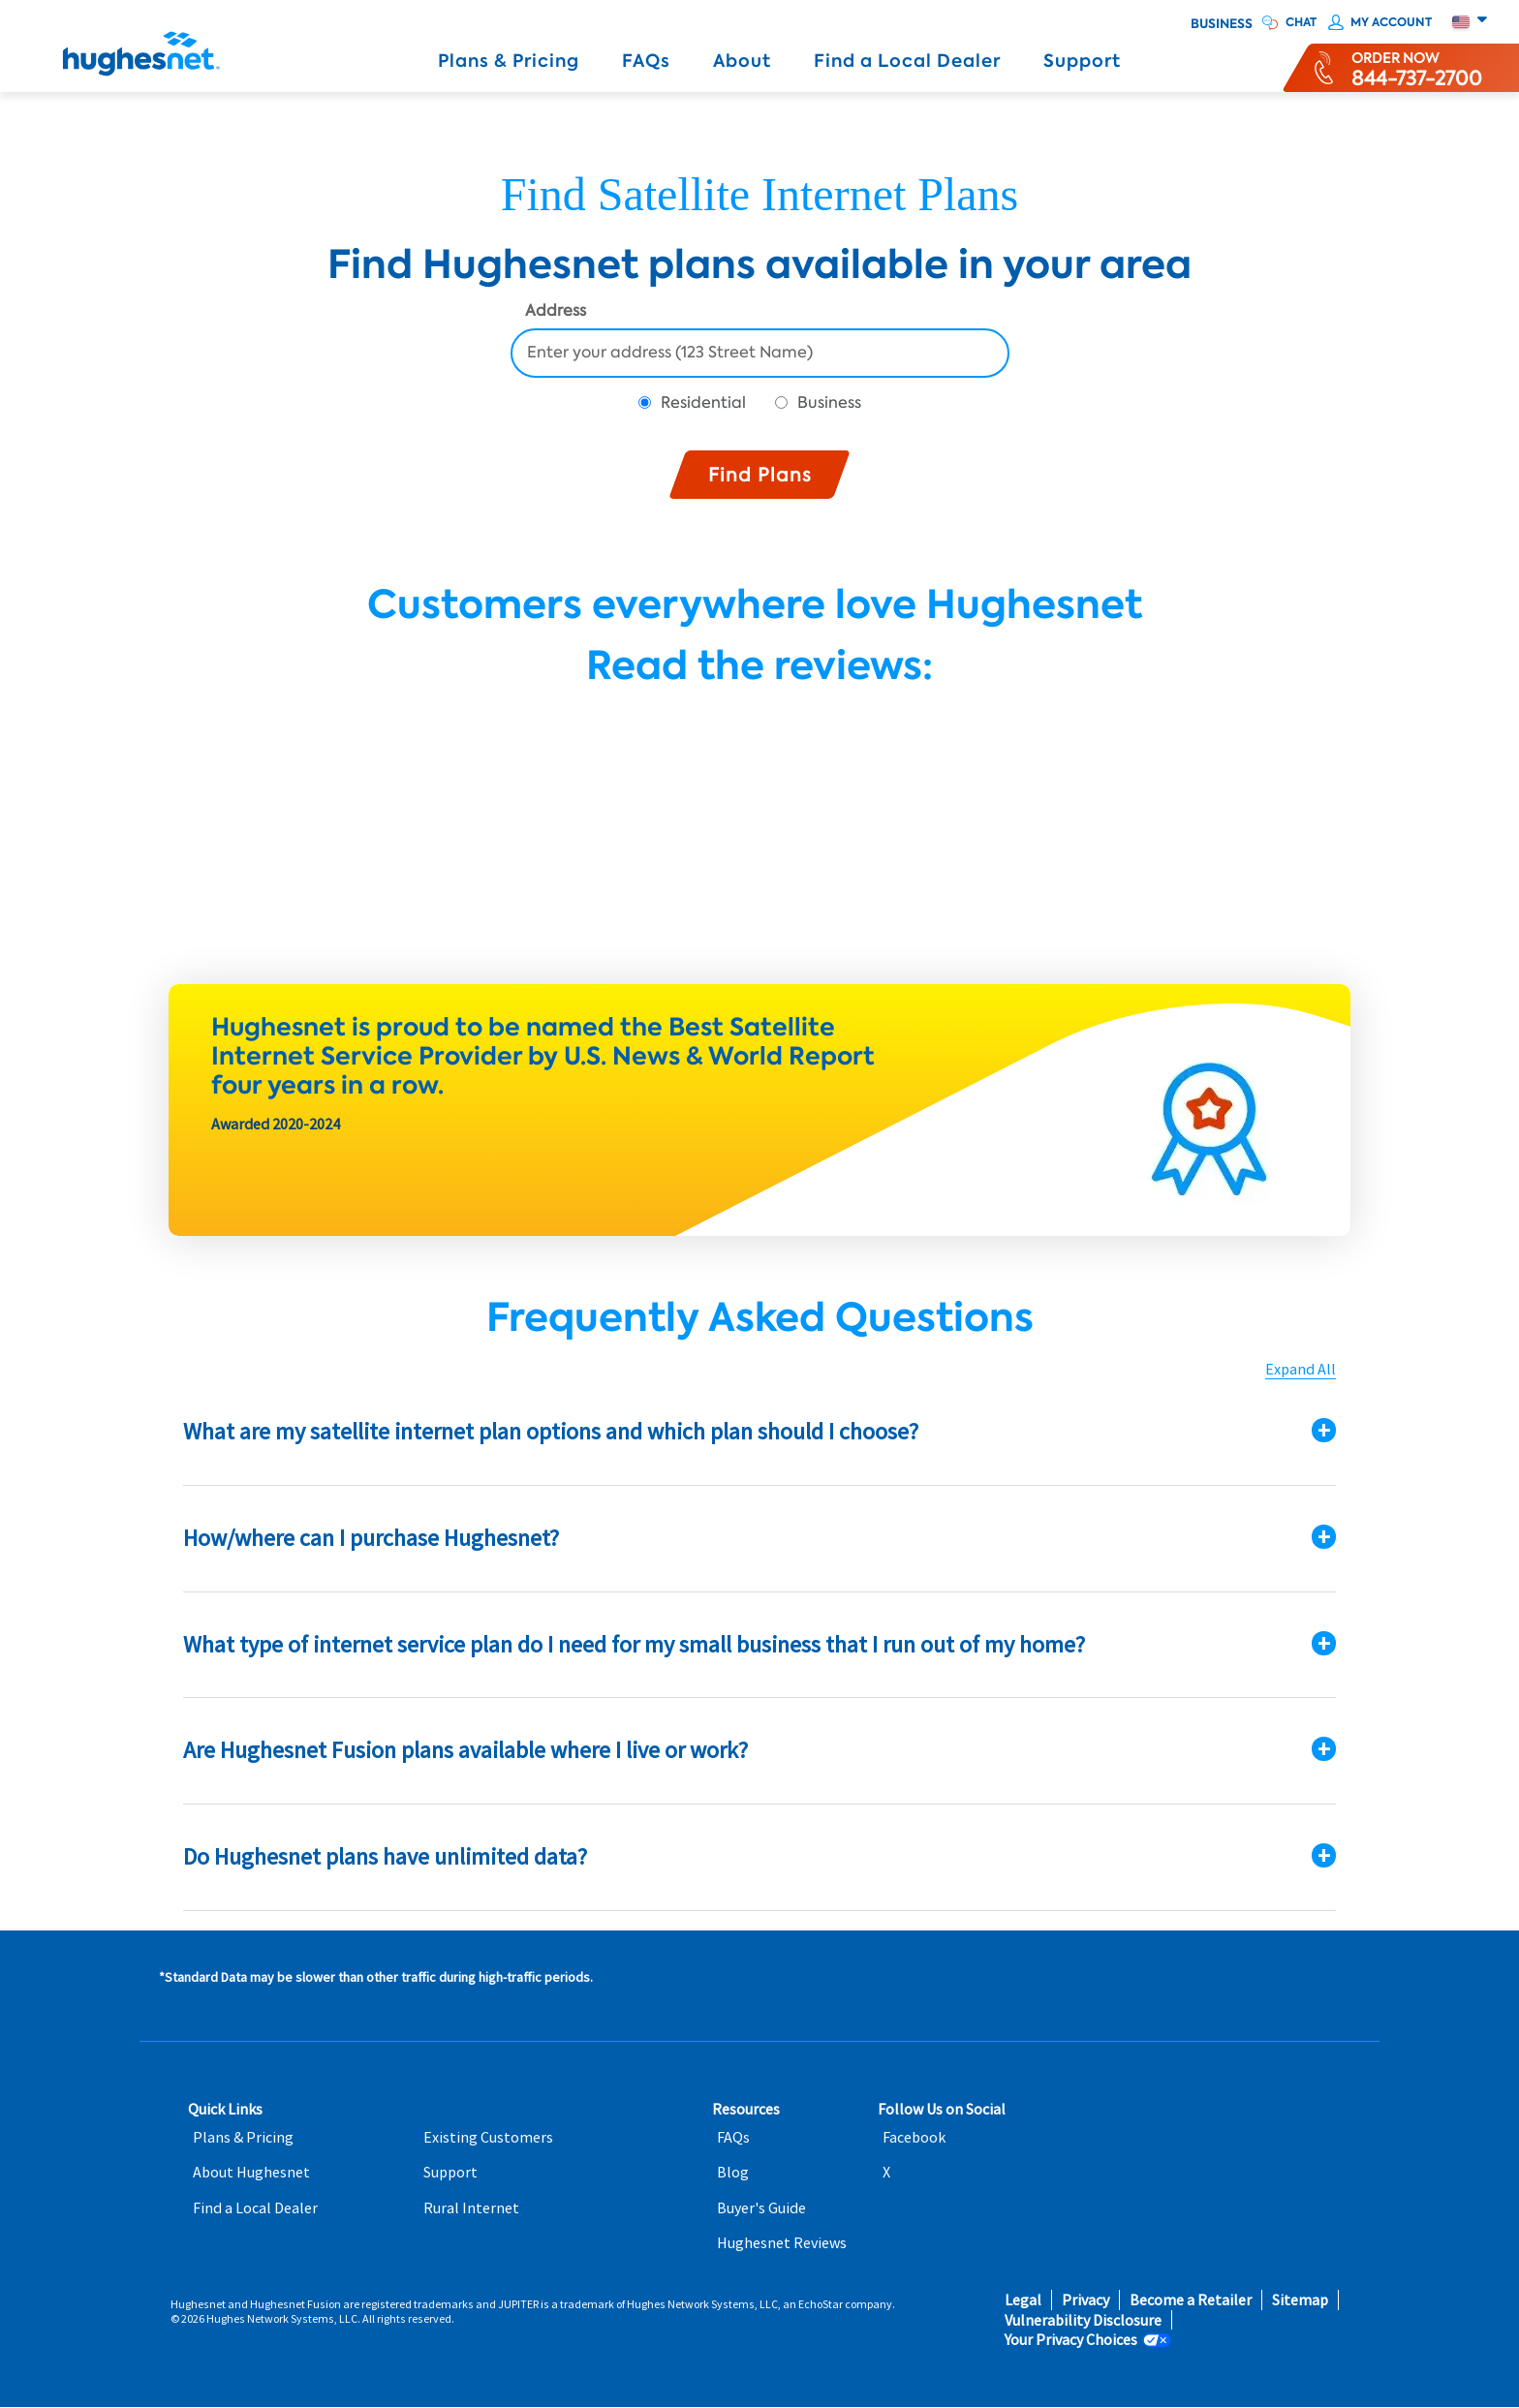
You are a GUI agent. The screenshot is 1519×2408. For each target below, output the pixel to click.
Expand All (1300, 1369)
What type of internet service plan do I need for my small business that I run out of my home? (634, 1644)
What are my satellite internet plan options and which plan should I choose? (550, 1431)
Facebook (914, 2137)
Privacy (1085, 2300)
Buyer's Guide (761, 2208)
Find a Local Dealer (907, 61)
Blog (733, 2172)
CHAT (1301, 22)
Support (1082, 61)
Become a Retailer (1191, 2300)
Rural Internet (471, 2208)
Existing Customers (488, 2137)
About (742, 61)
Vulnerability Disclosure (1083, 2320)
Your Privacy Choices (1071, 2340)
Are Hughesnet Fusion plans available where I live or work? (465, 1750)
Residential (703, 402)
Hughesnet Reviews (782, 2243)
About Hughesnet (251, 2172)
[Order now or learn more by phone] (1417, 67)
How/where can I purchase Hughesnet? (371, 1538)
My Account (1391, 22)
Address (555, 312)
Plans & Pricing (508, 61)
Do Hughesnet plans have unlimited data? (385, 1856)
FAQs (646, 61)
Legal (1023, 2300)
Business (1222, 24)
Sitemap (1300, 2300)
